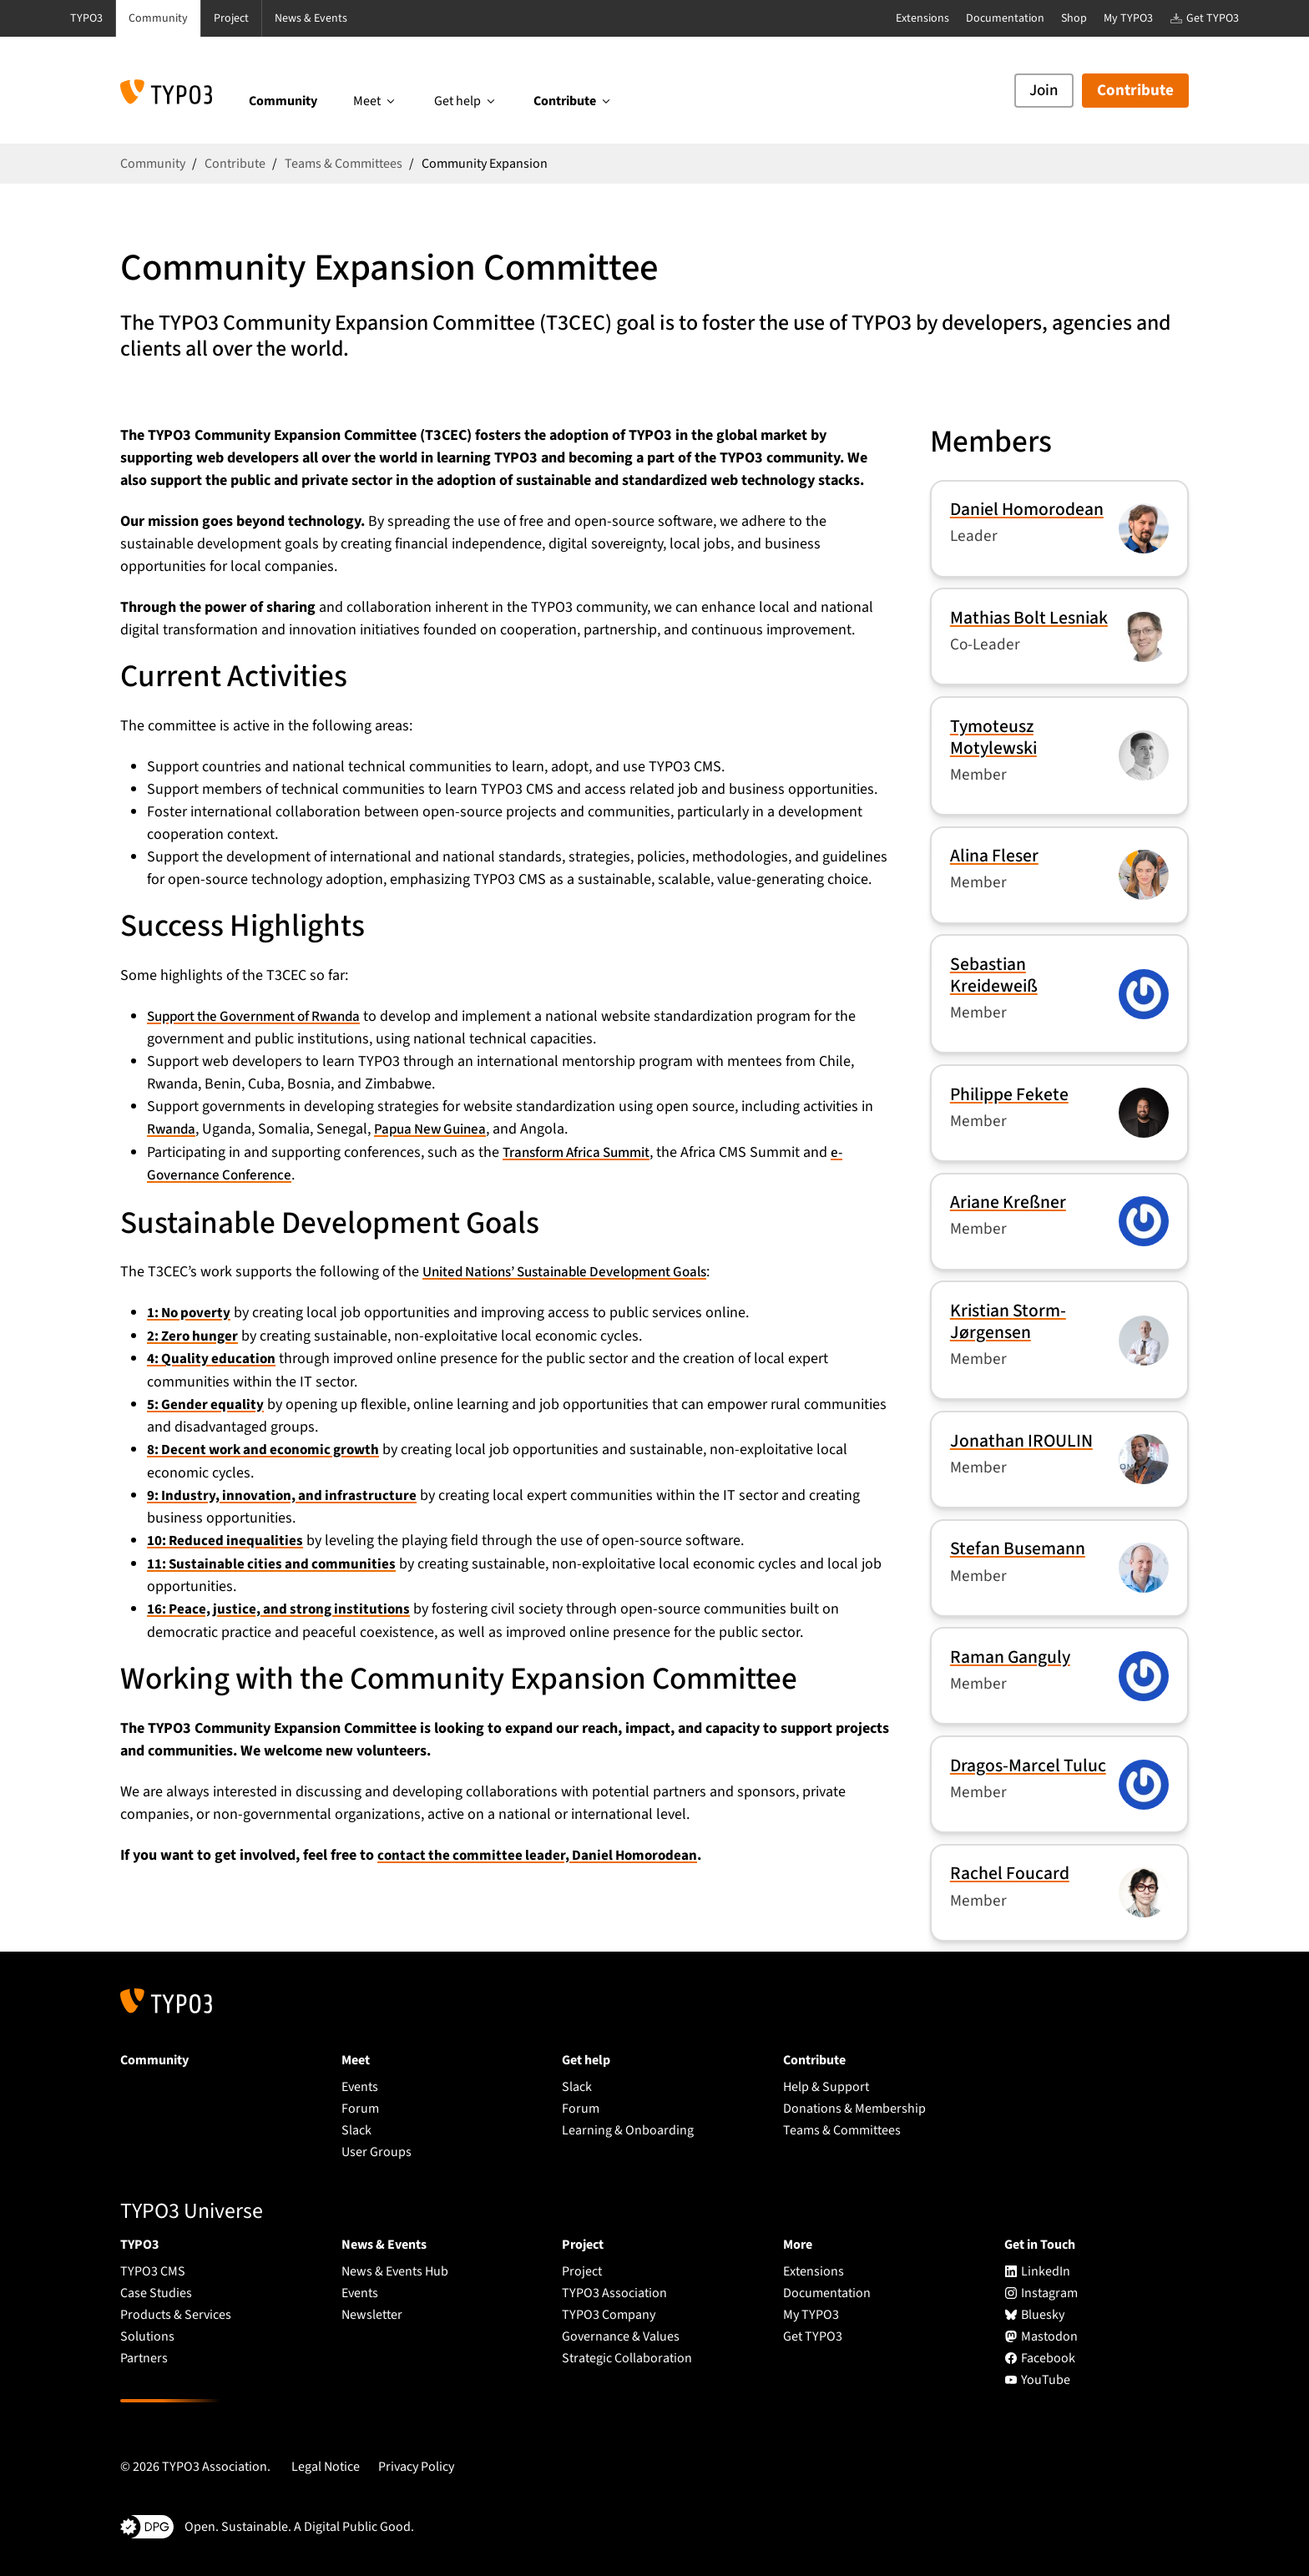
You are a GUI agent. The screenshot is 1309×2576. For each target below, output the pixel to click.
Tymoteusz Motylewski (993, 737)
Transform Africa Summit (582, 1151)
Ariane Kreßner (1008, 1202)
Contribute (1135, 90)
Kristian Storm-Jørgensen (1008, 1322)
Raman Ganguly (1010, 1657)
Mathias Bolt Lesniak (1029, 618)
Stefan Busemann (1017, 1549)
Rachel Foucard (1009, 1874)
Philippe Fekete (1009, 1095)
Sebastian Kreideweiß (994, 975)
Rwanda (172, 1129)
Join (1044, 90)
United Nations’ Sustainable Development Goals (576, 1270)
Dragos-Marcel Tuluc (1028, 1766)
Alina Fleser (994, 856)
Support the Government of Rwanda (261, 1016)
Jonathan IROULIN (1021, 1441)
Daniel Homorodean (1027, 510)
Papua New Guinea (436, 1129)
